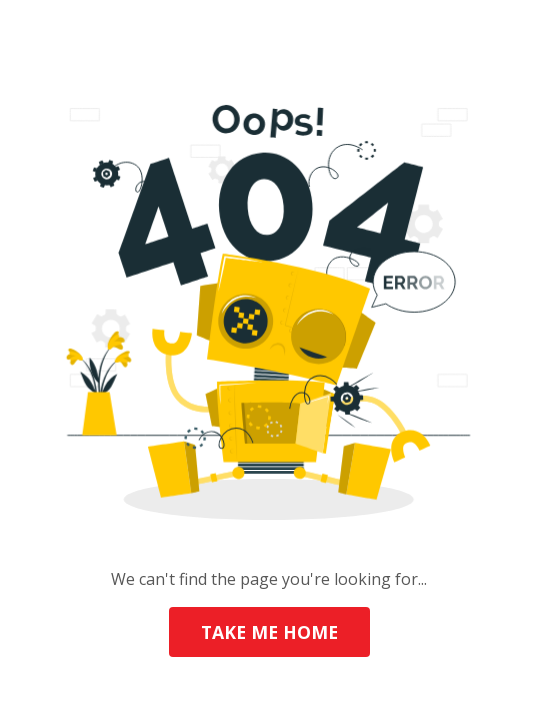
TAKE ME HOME (269, 632)
